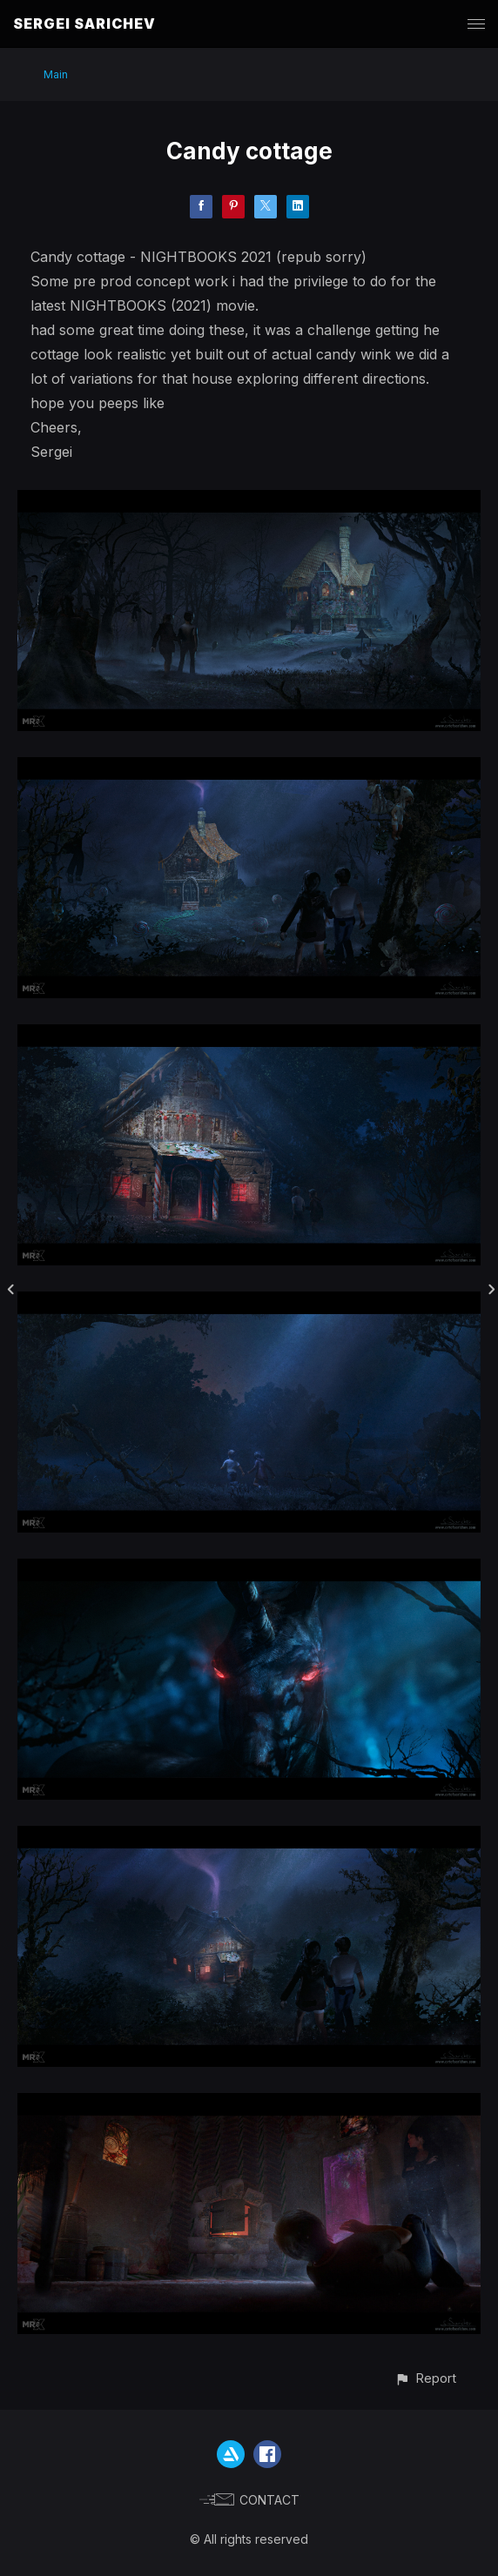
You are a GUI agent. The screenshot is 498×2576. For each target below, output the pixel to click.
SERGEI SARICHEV (84, 23)
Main (56, 74)
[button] (425, 2378)
